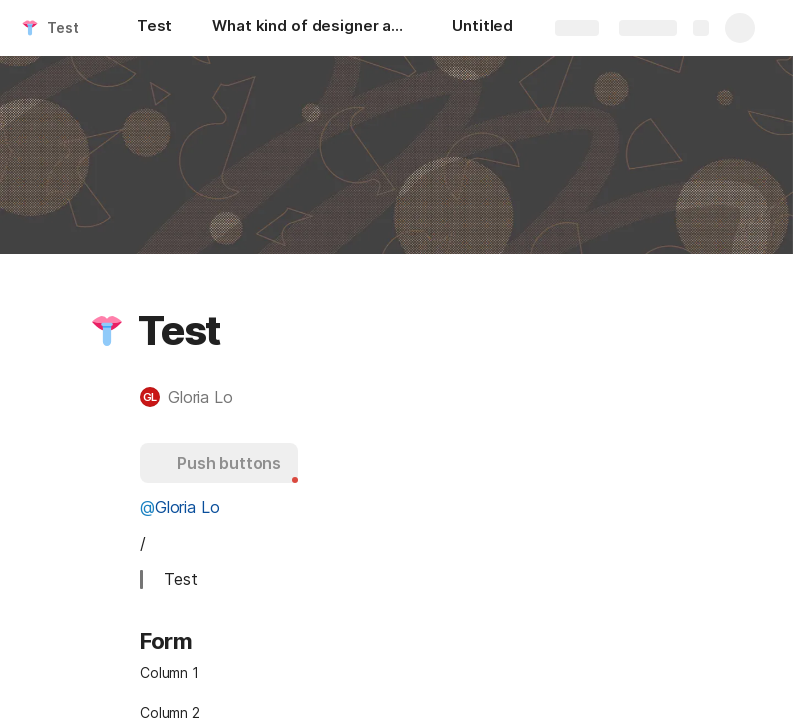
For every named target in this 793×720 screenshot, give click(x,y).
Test (62, 27)
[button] (107, 331)
